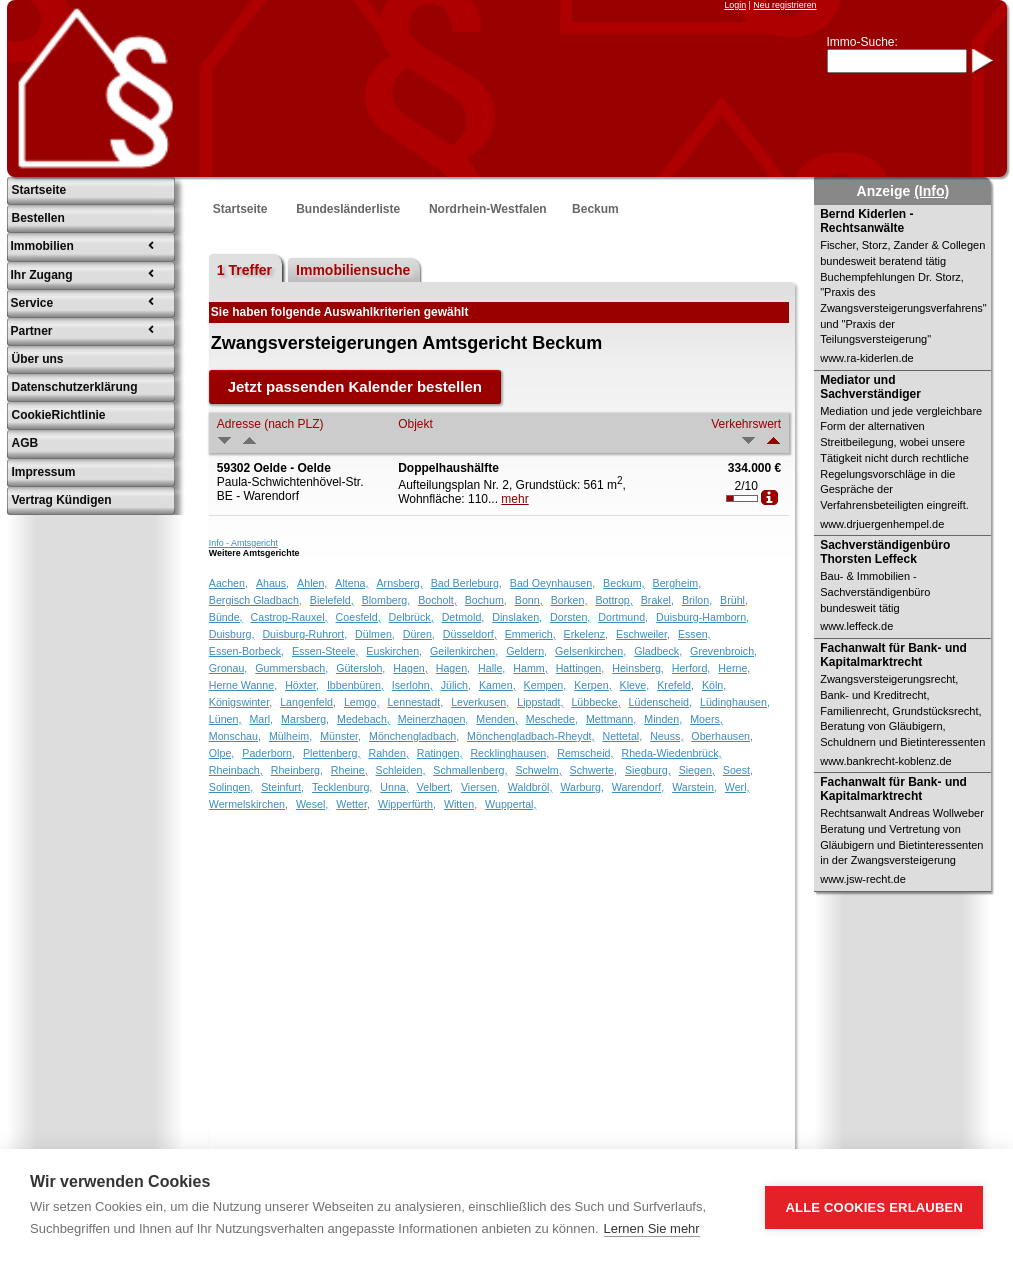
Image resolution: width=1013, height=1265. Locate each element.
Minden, (663, 719)
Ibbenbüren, (355, 685)
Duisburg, (232, 634)
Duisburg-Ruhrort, (304, 634)
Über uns (38, 359)
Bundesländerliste (348, 209)
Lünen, (225, 719)
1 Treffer (244, 270)
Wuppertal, (510, 804)
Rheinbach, (236, 770)
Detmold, (463, 617)
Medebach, (363, 719)
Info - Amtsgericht (243, 543)
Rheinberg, (297, 770)
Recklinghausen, (509, 753)
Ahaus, (272, 583)
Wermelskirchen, (248, 804)
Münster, (340, 736)
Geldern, (526, 651)
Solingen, (231, 787)
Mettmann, (611, 719)
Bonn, (529, 600)
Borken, (569, 600)
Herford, (691, 668)
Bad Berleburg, (466, 583)
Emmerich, (530, 634)
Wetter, (353, 804)
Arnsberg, (400, 583)
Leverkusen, (480, 702)
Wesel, (312, 804)
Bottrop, (613, 600)
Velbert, (435, 787)
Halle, (491, 668)
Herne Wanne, (243, 685)
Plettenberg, (331, 753)
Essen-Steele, (325, 651)
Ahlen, (312, 583)
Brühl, (734, 600)
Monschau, (235, 736)
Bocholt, (437, 600)
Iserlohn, (412, 685)
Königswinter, (240, 702)
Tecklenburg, (342, 787)
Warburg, (581, 787)
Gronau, (228, 668)
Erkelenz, (586, 634)
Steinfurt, (282, 787)
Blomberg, (386, 600)
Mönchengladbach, (414, 736)
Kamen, (497, 685)
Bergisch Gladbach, (255, 600)
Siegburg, (648, 770)
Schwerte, (593, 770)
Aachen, (228, 583)
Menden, (496, 719)
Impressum (44, 472)
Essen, (694, 634)
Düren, (419, 634)
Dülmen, (375, 634)
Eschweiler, (643, 634)
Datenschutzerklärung (75, 387)
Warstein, (694, 787)
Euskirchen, (394, 651)
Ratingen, (440, 753)
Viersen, (480, 787)
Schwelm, (538, 770)
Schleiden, (401, 770)
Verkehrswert (746, 424)
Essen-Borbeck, (246, 651)
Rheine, (349, 770)
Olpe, (221, 753)
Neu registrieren (784, 5)
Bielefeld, (332, 600)
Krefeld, (675, 685)
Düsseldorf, (470, 634)
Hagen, (410, 668)
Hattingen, (580, 668)
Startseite (39, 190)
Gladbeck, (658, 651)
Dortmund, (623, 617)
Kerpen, (592, 685)
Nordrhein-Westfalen (488, 209)
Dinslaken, (517, 617)
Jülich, (456, 685)
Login (735, 5)
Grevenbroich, (723, 651)
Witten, (460, 804)
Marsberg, (305, 719)
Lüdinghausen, (735, 702)
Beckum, (623, 583)
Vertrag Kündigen (62, 500)
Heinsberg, (638, 668)
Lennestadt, (415, 702)
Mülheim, (290, 736)
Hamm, (530, 668)
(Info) (931, 191)
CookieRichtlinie (59, 415)
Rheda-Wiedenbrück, (671, 753)
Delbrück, (411, 617)
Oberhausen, (722, 736)
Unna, (394, 787)
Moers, (706, 719)
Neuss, (666, 736)
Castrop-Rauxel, (289, 617)
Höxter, (302, 685)
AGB (25, 443)
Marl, (261, 719)
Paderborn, (268, 753)
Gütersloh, (360, 668)
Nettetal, (622, 736)
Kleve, (635, 685)
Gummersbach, (291, 668)
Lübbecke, (595, 702)
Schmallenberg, (470, 770)
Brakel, (657, 600)
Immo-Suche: (862, 42)
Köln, (714, 685)
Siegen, (697, 770)
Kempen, (545, 685)
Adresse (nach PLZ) (270, 424)
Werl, (737, 787)
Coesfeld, (358, 617)
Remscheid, (585, 753)
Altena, (351, 583)
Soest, (738, 770)
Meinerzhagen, (433, 719)
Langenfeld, (308, 702)
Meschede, (552, 719)
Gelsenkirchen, (590, 651)
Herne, (734, 668)
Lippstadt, (540, 702)
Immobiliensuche (353, 270)
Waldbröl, (530, 787)
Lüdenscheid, (660, 702)
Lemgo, (362, 702)
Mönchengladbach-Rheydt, (530, 736)
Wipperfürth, (407, 804)
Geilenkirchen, (464, 651)
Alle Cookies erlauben (874, 1207)
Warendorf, (638, 787)
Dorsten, (570, 617)
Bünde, (226, 617)
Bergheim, (677, 583)
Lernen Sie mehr (652, 1228)
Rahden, (388, 753)
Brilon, (697, 600)
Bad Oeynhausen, (552, 583)
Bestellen (38, 218)
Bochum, (486, 600)
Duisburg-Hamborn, (702, 617)
